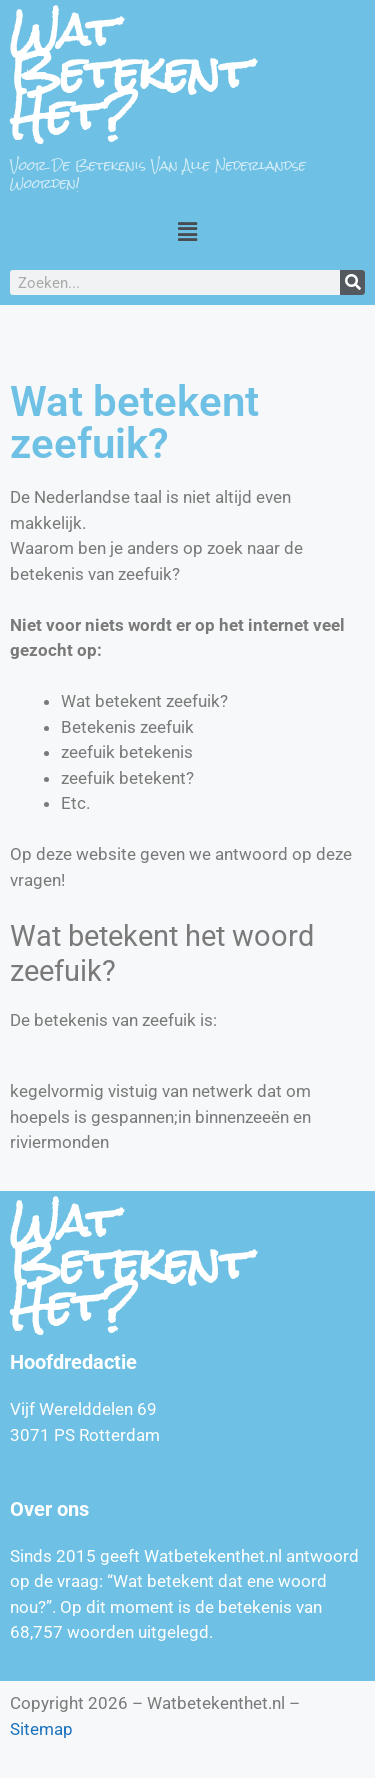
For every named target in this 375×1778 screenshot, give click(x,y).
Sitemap (41, 1729)
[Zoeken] (352, 282)
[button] (187, 231)
